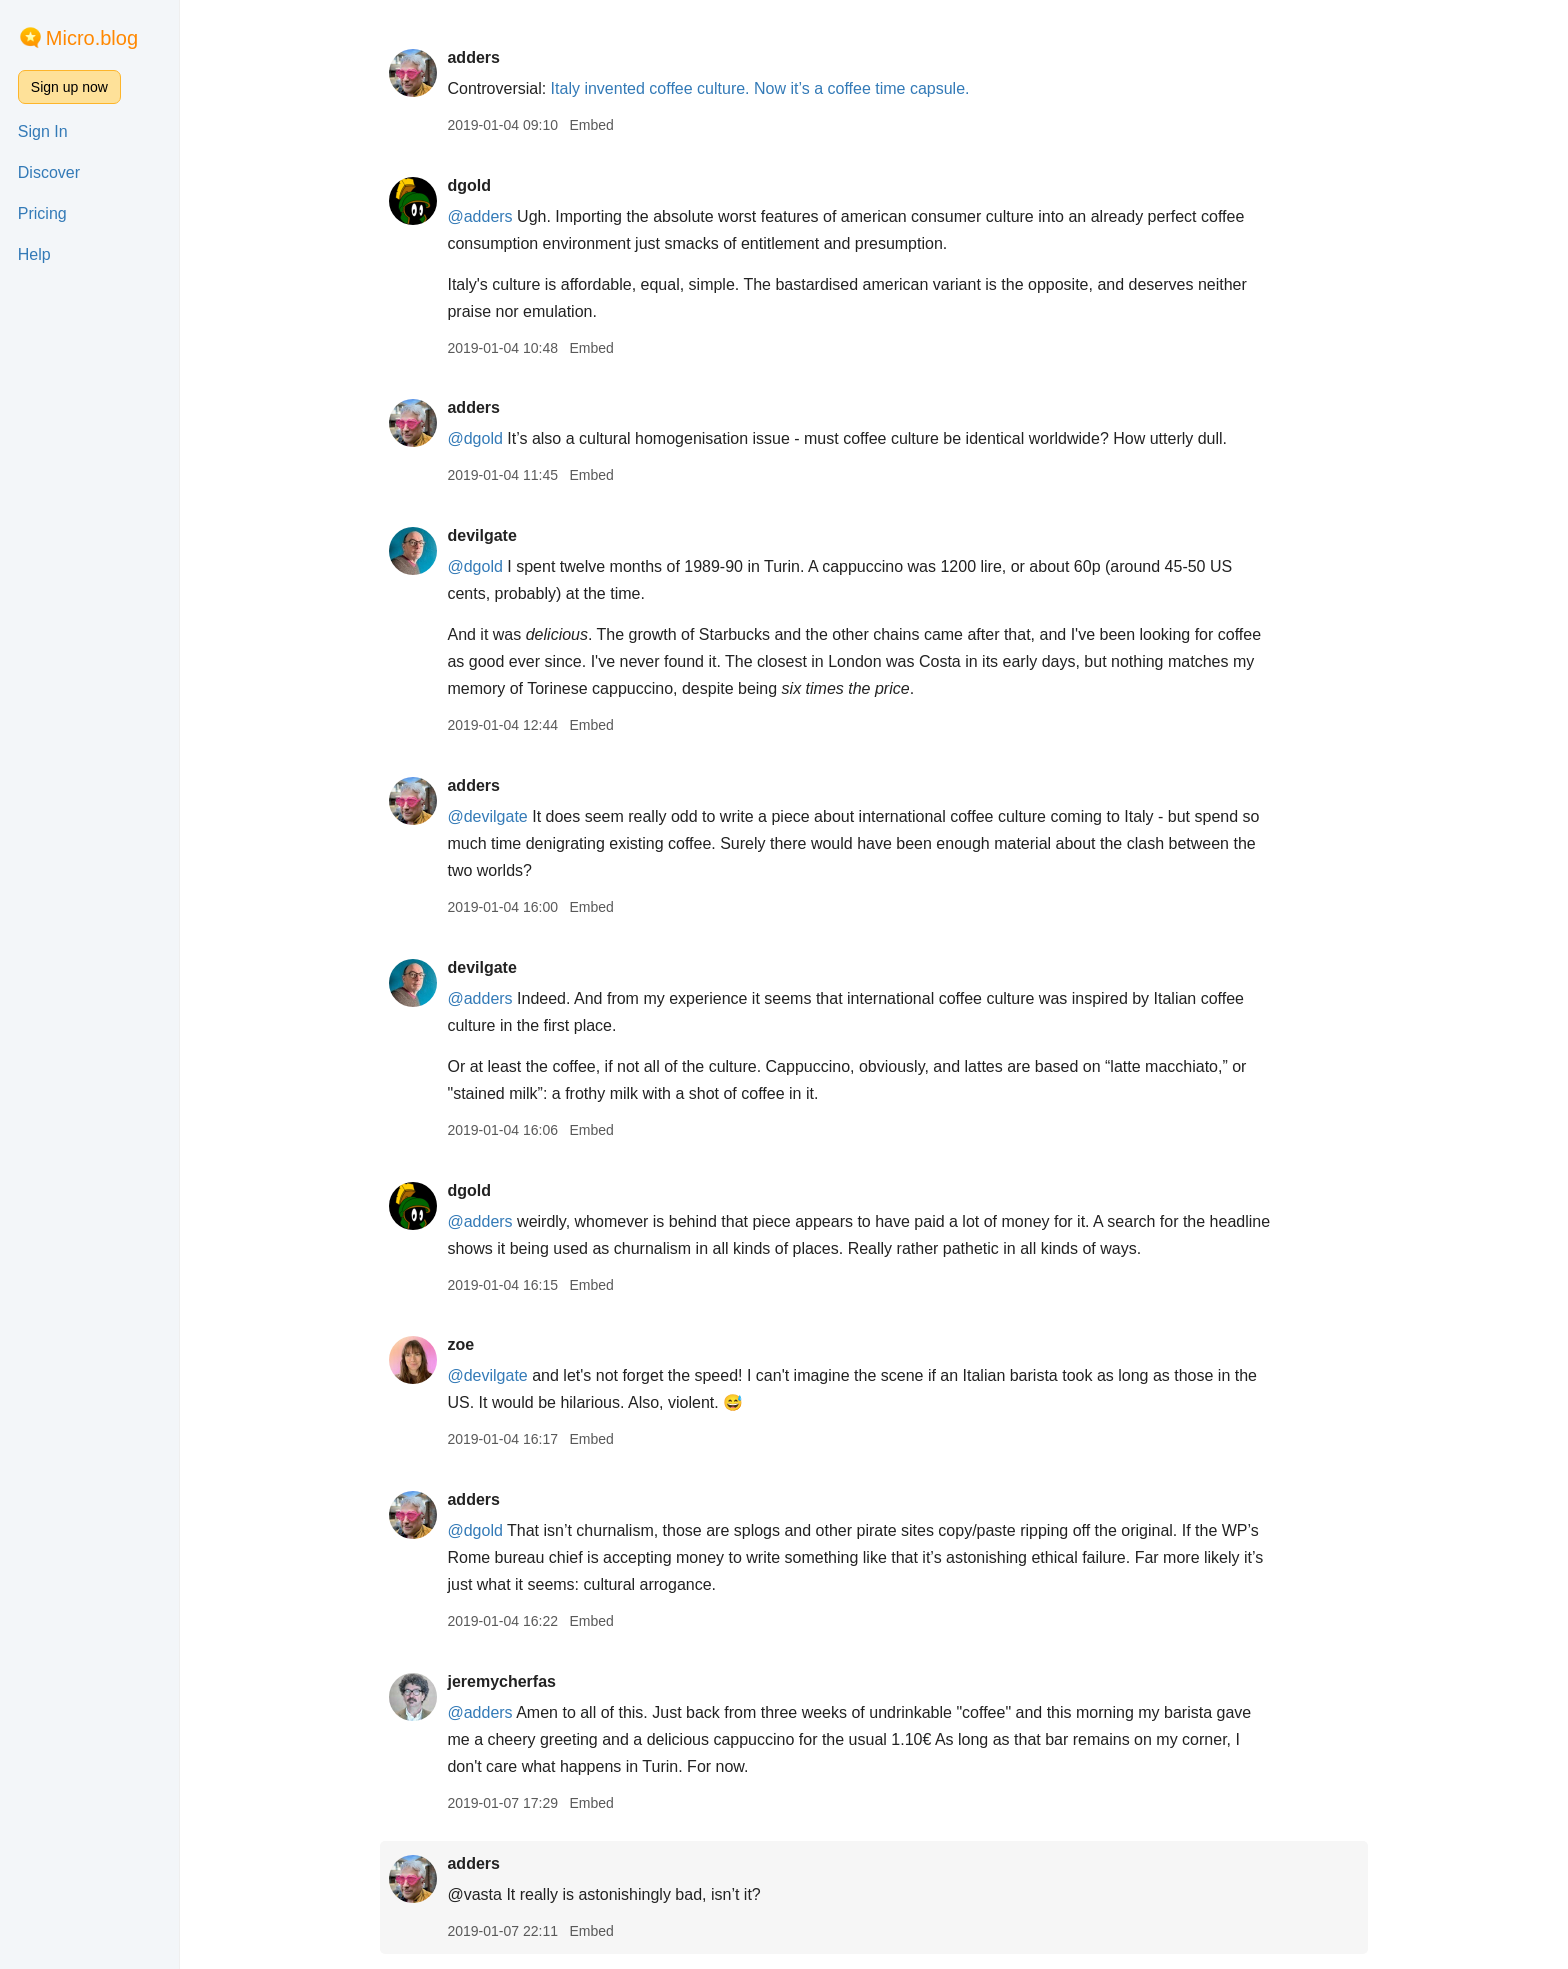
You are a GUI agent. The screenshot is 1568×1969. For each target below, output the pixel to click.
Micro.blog (92, 38)
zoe (460, 1344)
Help (34, 254)
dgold (469, 185)
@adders (479, 216)
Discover (49, 172)
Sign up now (69, 87)
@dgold (474, 438)
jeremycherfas (501, 1681)
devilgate (481, 535)
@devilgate (487, 816)
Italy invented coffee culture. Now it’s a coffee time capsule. (760, 88)
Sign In (43, 131)
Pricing (42, 213)
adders (473, 57)
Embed (591, 125)
